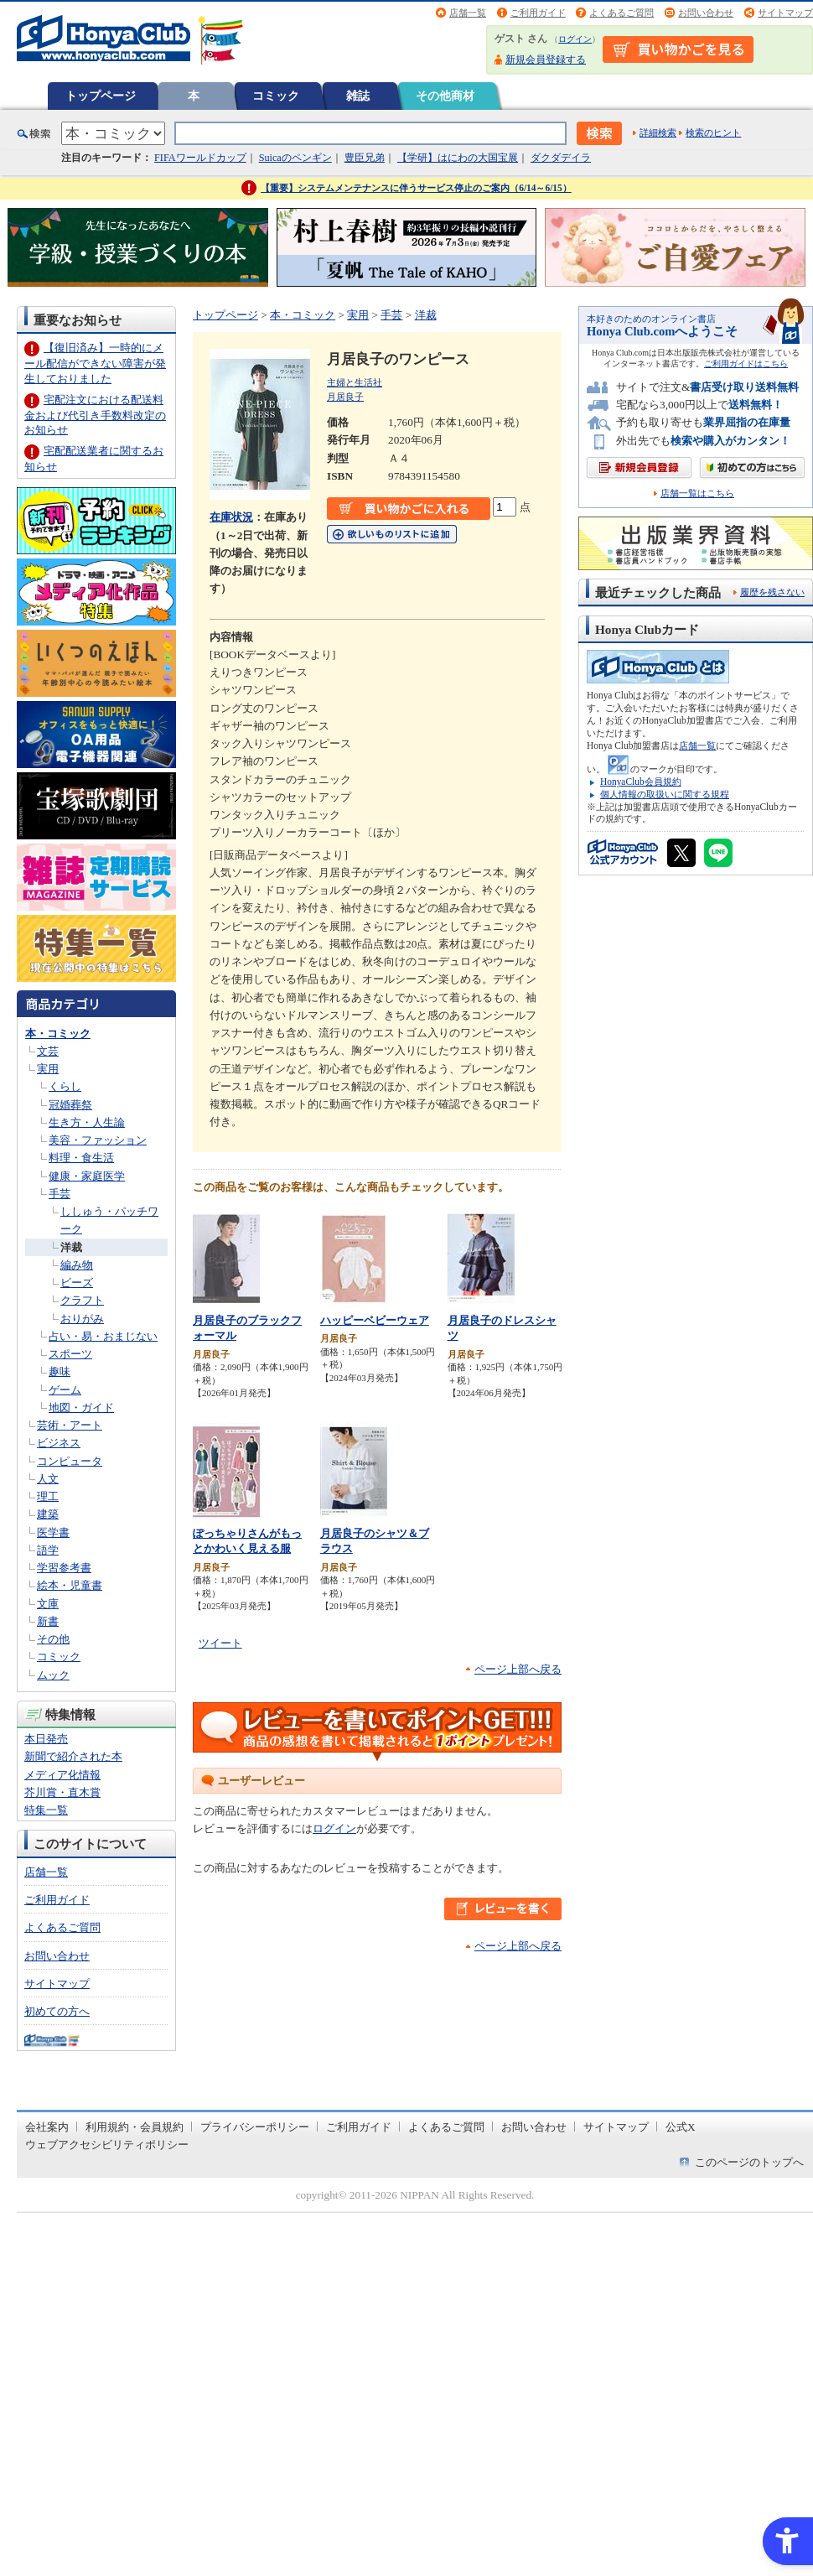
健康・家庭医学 (87, 1176)
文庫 (48, 1603)
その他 (53, 1639)
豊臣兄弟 (364, 158)
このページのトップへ (749, 2162)
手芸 (59, 1193)
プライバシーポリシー (254, 2127)
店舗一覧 (467, 13)
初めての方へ (57, 2011)
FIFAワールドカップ (200, 158)
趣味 (59, 1371)
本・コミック (58, 1033)
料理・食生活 (81, 1157)
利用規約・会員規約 (134, 2127)
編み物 (76, 1265)
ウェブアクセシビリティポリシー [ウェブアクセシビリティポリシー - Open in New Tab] (107, 2144)
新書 (48, 1621)
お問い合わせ (705, 13)
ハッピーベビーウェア (374, 1320)
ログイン (575, 39)
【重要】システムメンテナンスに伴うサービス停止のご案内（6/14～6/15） (416, 188)
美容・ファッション (98, 1140)
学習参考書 (64, 1567)
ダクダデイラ (561, 158)
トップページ (100, 95)
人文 (48, 1478)
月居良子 (345, 397)
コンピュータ (69, 1461)
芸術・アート (69, 1425)
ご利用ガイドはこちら (746, 363)
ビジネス (58, 1442)
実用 (48, 1068)
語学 (48, 1550)
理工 (48, 1496)
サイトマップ (785, 13)
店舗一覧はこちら (697, 493)
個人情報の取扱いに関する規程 (664, 794)
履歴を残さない (772, 592)
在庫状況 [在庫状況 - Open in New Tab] (231, 517)
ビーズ (76, 1282)
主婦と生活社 (354, 382)
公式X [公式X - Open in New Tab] (680, 2127)
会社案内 (47, 2127)
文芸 (48, 1051)
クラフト (82, 1300)
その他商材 (445, 95)
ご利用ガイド (538, 13)
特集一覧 (46, 1810)
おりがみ (82, 1318)
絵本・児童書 (69, 1585)
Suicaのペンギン (295, 158)
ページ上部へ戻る (518, 1669)
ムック (53, 1675)
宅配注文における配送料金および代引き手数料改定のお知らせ (95, 414)
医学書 (53, 1532)
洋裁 (71, 1247)
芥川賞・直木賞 (62, 1792)
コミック (275, 95)
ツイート (220, 1643)
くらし (65, 1086)
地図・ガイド (81, 1407)
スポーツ (70, 1354)
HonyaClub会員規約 (640, 781)
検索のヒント (713, 132)
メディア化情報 (62, 1774)
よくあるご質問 (621, 13)
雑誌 (358, 95)
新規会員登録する (545, 59)
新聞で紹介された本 (73, 1756)
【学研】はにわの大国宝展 (457, 158)
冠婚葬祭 (70, 1104)
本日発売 (46, 1738)
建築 (48, 1514)
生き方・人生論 (87, 1122)
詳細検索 (658, 132)
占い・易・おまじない (103, 1336)
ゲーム (65, 1390)
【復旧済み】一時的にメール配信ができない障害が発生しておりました (95, 362)
